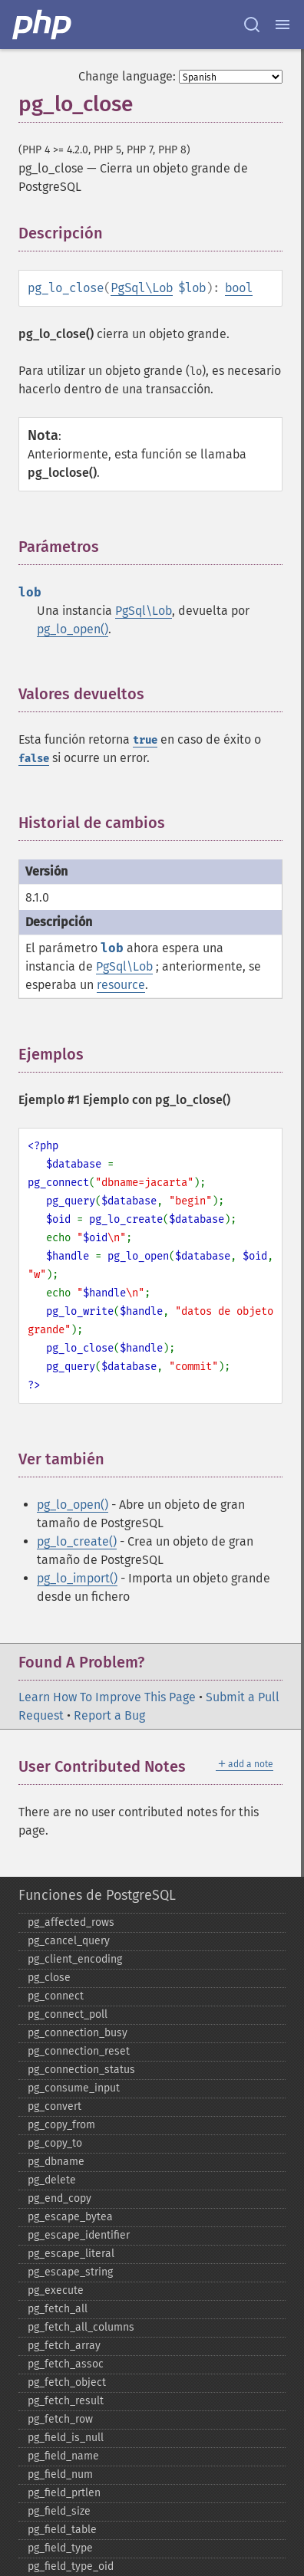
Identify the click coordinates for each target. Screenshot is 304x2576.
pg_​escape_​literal (71, 2253)
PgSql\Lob (142, 288)
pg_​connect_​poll (67, 2014)
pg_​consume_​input (74, 2088)
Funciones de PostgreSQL (97, 1895)
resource (121, 985)
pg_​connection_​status (81, 2069)
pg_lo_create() (77, 1541)
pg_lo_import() (77, 1578)
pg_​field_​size (59, 2511)
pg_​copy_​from (61, 2124)
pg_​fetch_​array (64, 2345)
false (33, 758)
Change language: (127, 76)
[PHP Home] (43, 24)
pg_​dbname (56, 2161)
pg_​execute (56, 2290)
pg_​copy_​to (55, 2143)
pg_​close (49, 1977)
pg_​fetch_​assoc (66, 2364)
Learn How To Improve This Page (107, 1697)
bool (239, 288)
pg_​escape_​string (70, 2272)
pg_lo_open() (72, 629)
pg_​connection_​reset (79, 2051)
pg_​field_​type (60, 2548)
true (145, 740)
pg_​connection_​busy (77, 2032)
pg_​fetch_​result (66, 2400)
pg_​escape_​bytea (70, 2216)
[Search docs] (251, 24)
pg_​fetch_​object (67, 2382)
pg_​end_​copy (59, 2198)
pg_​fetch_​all (58, 2308)
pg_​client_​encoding (75, 1959)
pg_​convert (54, 2106)
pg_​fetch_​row (60, 2419)
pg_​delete (52, 2180)
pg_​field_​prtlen (64, 2492)
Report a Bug (109, 1715)
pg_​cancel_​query (69, 1940)
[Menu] (282, 24)
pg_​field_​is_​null (66, 2437)
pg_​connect (56, 1996)
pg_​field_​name (63, 2456)
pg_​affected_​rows (71, 1922)
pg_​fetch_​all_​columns (81, 2327)
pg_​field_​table (62, 2529)
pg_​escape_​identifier (79, 2235)
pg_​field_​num (60, 2474)
